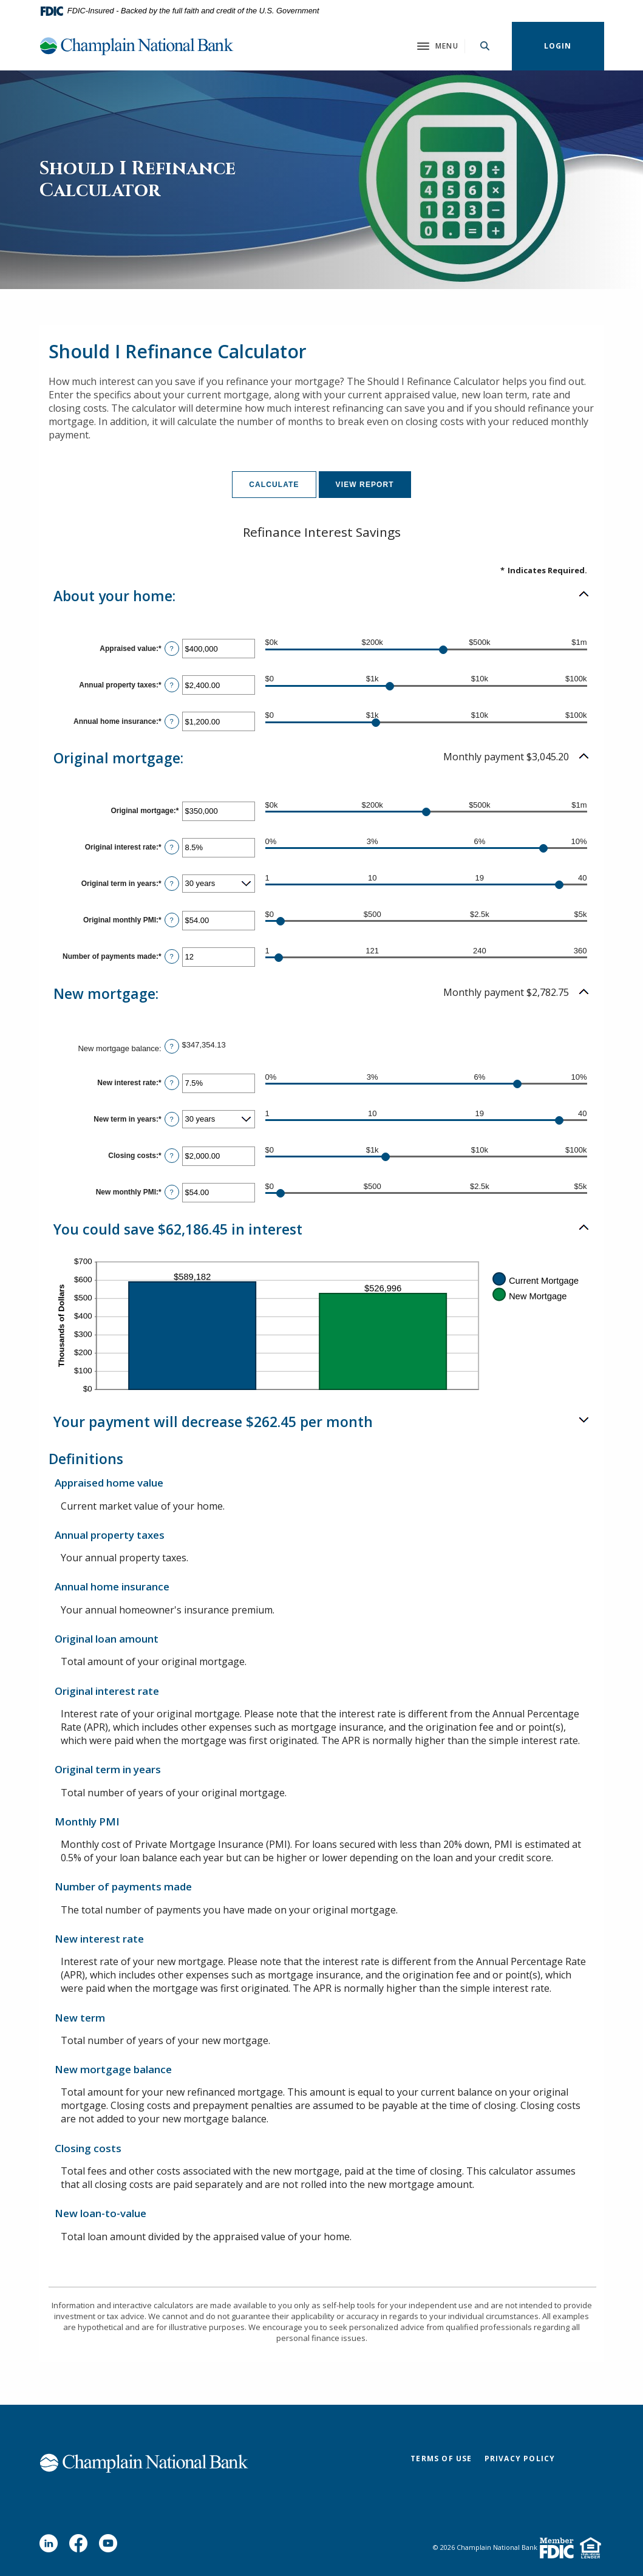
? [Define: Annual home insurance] (172, 721)
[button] (321, 596)
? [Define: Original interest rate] (172, 847)
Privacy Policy (520, 2458)
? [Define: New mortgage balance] (172, 1046)
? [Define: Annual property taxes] (172, 685)
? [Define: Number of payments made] (172, 956)
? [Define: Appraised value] (172, 648)
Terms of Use (441, 2458)
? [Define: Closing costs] (172, 1155)
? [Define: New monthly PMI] (172, 1192)
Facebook (81, 2545)
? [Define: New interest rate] (172, 1082)
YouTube (110, 2545)
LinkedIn (51, 2545)
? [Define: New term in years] (172, 1119)
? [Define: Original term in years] (172, 883)
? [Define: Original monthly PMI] (172, 920)
